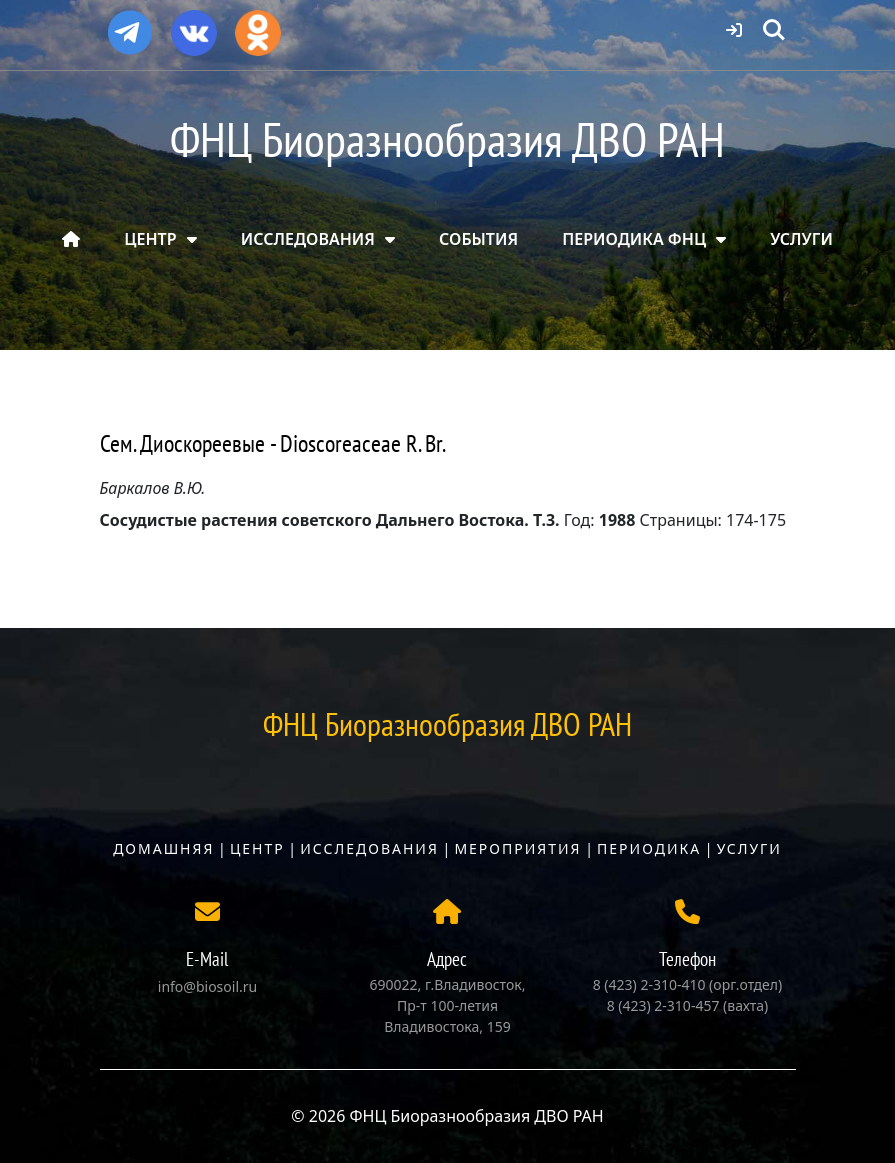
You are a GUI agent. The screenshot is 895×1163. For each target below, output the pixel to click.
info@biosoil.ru (207, 986)
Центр (257, 848)
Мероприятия (517, 848)
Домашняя (163, 848)
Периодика (649, 848)
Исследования (369, 848)
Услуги (749, 848)
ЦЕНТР (150, 239)
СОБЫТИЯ (478, 239)
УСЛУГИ (801, 239)
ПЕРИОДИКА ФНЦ (634, 239)
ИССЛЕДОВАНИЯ (308, 239)
